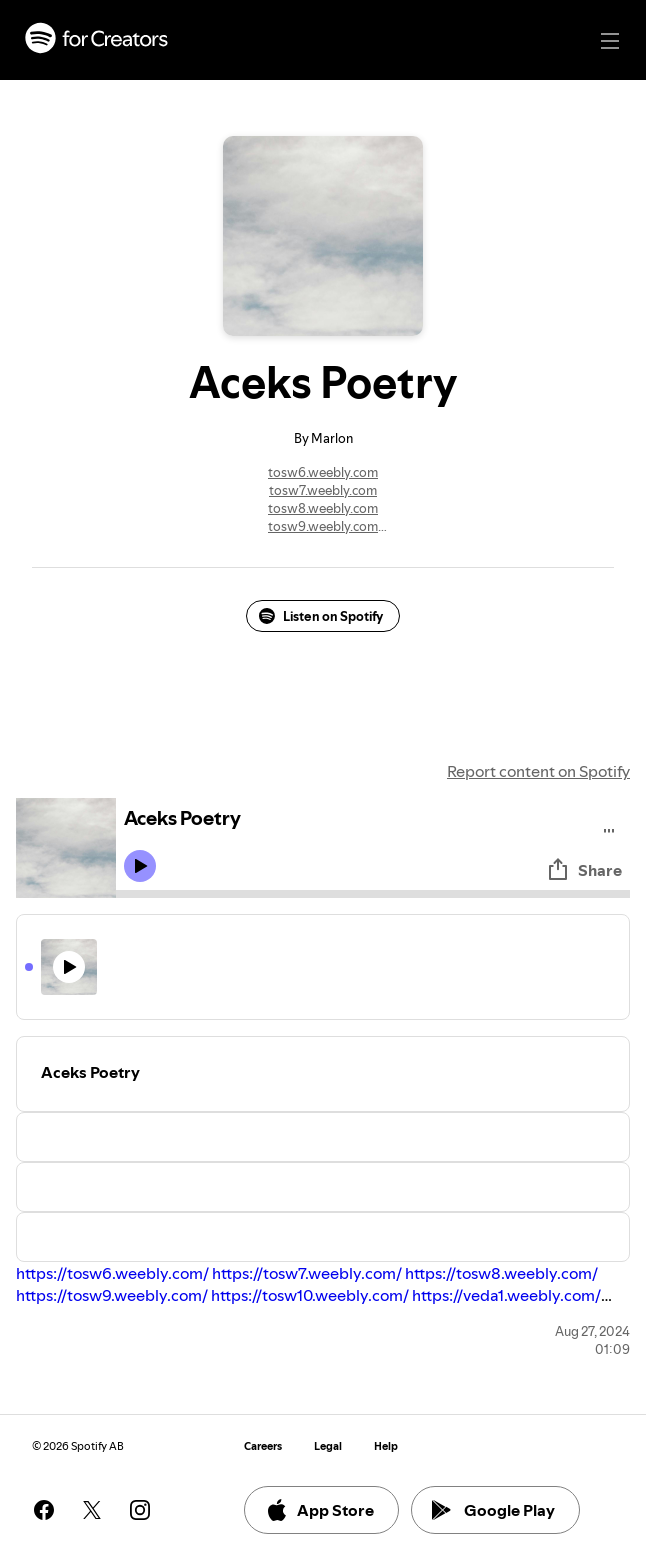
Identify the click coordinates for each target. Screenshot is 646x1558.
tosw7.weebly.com (323, 490)
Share (584, 870)
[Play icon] (140, 866)
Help (386, 1446)
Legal (328, 1446)
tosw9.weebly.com (323, 526)
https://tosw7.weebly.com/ (307, 1273)
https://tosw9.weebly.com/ (112, 1295)
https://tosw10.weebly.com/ (310, 1295)
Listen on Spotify (321, 616)
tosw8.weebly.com (323, 508)
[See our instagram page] (140, 1510)
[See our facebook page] (44, 1510)
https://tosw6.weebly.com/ (112, 1273)
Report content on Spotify (538, 771)
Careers (263, 1446)
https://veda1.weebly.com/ (506, 1295)
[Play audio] (609, 827)
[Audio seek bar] (373, 894)
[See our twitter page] (92, 1510)
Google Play (493, 1510)
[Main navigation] (610, 41)
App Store (319, 1510)
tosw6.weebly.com (323, 472)
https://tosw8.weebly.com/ (501, 1273)
